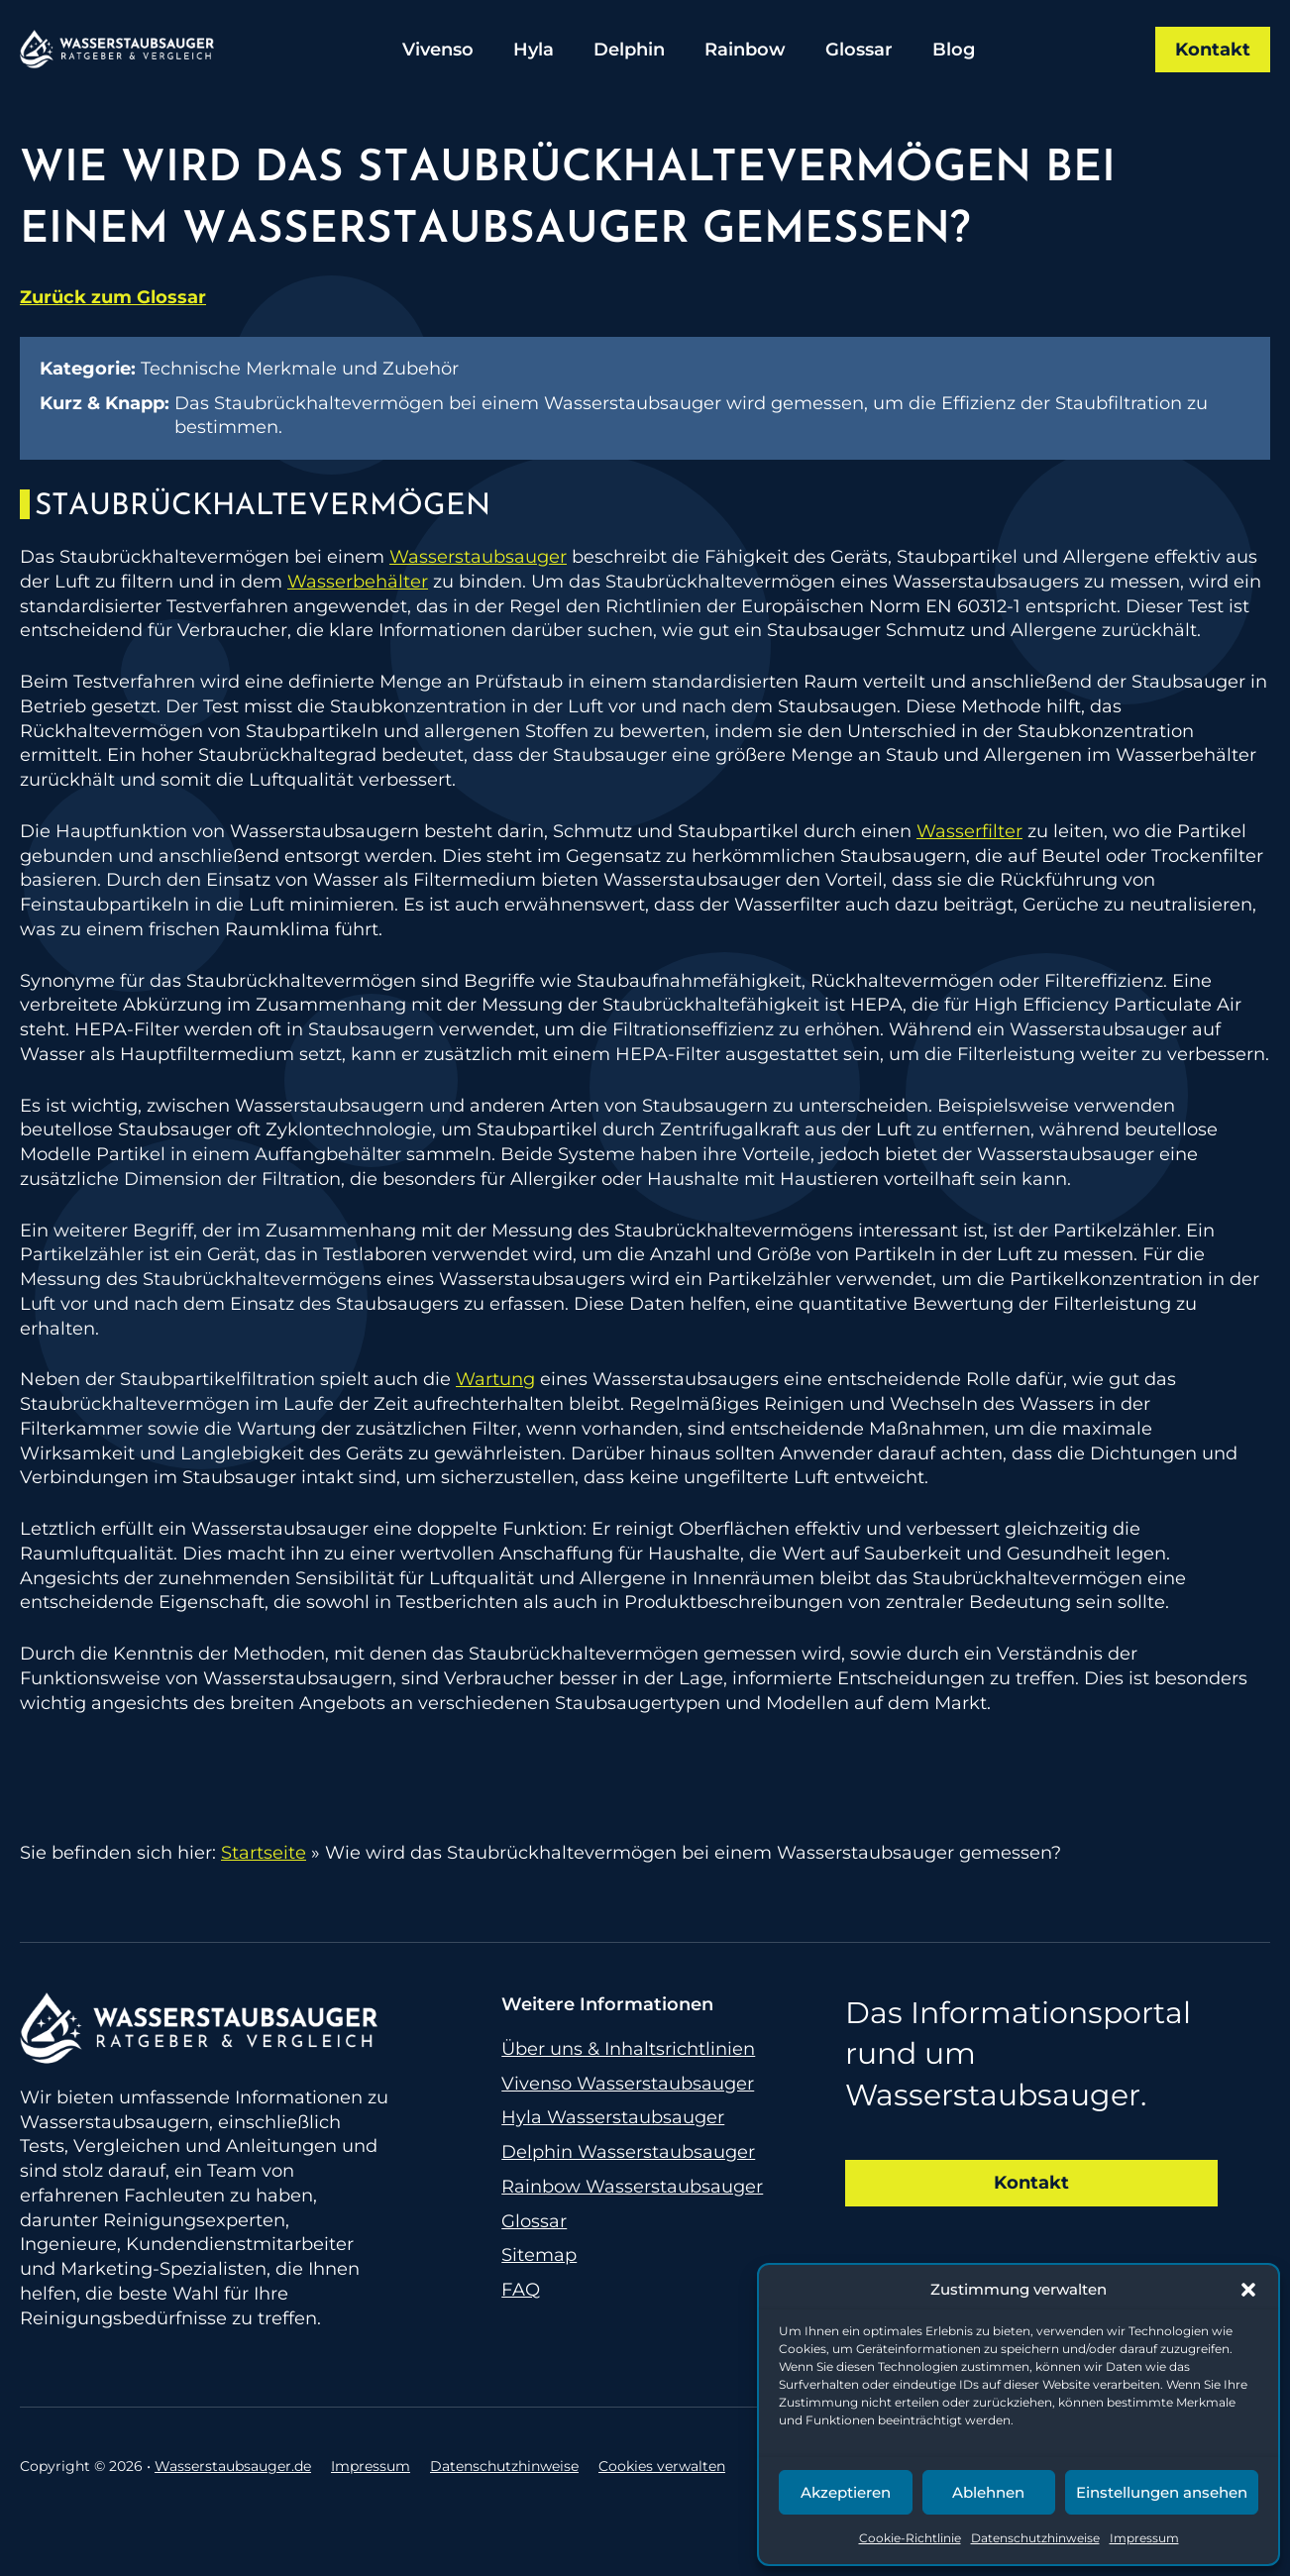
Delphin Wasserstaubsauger (628, 2152)
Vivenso (438, 49)
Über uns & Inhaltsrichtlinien (628, 2049)
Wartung (495, 1379)
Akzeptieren (846, 2492)
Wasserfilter (969, 831)
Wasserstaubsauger (478, 557)
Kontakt (1212, 49)
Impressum (1144, 2537)
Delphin (629, 49)
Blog (953, 49)
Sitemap (539, 2255)
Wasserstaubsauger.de (233, 2466)
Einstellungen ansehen (1161, 2492)
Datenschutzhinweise (1035, 2537)
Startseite (263, 1853)
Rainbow (745, 49)
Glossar (859, 49)
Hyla (533, 49)
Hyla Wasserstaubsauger (612, 2117)
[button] (1248, 2290)
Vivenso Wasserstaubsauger (627, 2083)
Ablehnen (988, 2492)
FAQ (520, 2290)
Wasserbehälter (357, 581)
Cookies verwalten (661, 2466)
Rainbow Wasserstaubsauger (632, 2187)
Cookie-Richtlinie (910, 2537)
